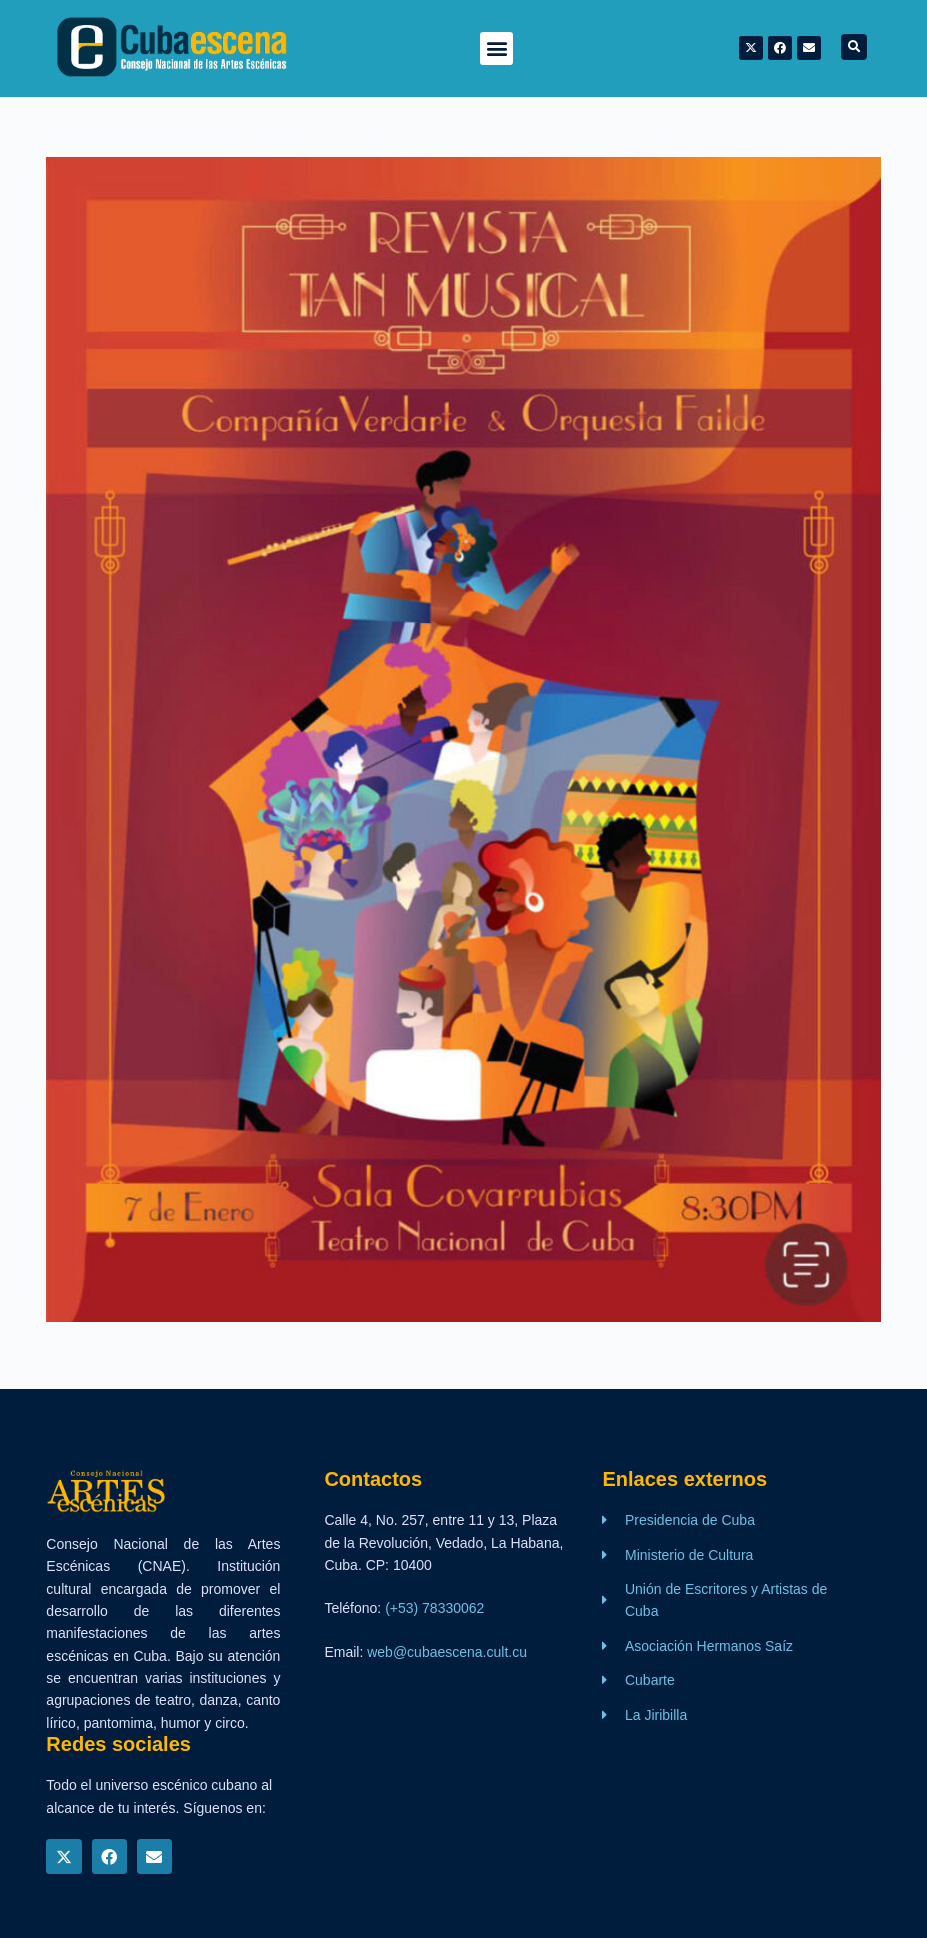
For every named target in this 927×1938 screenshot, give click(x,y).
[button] (496, 48)
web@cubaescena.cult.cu (447, 1652)
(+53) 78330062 (434, 1608)
